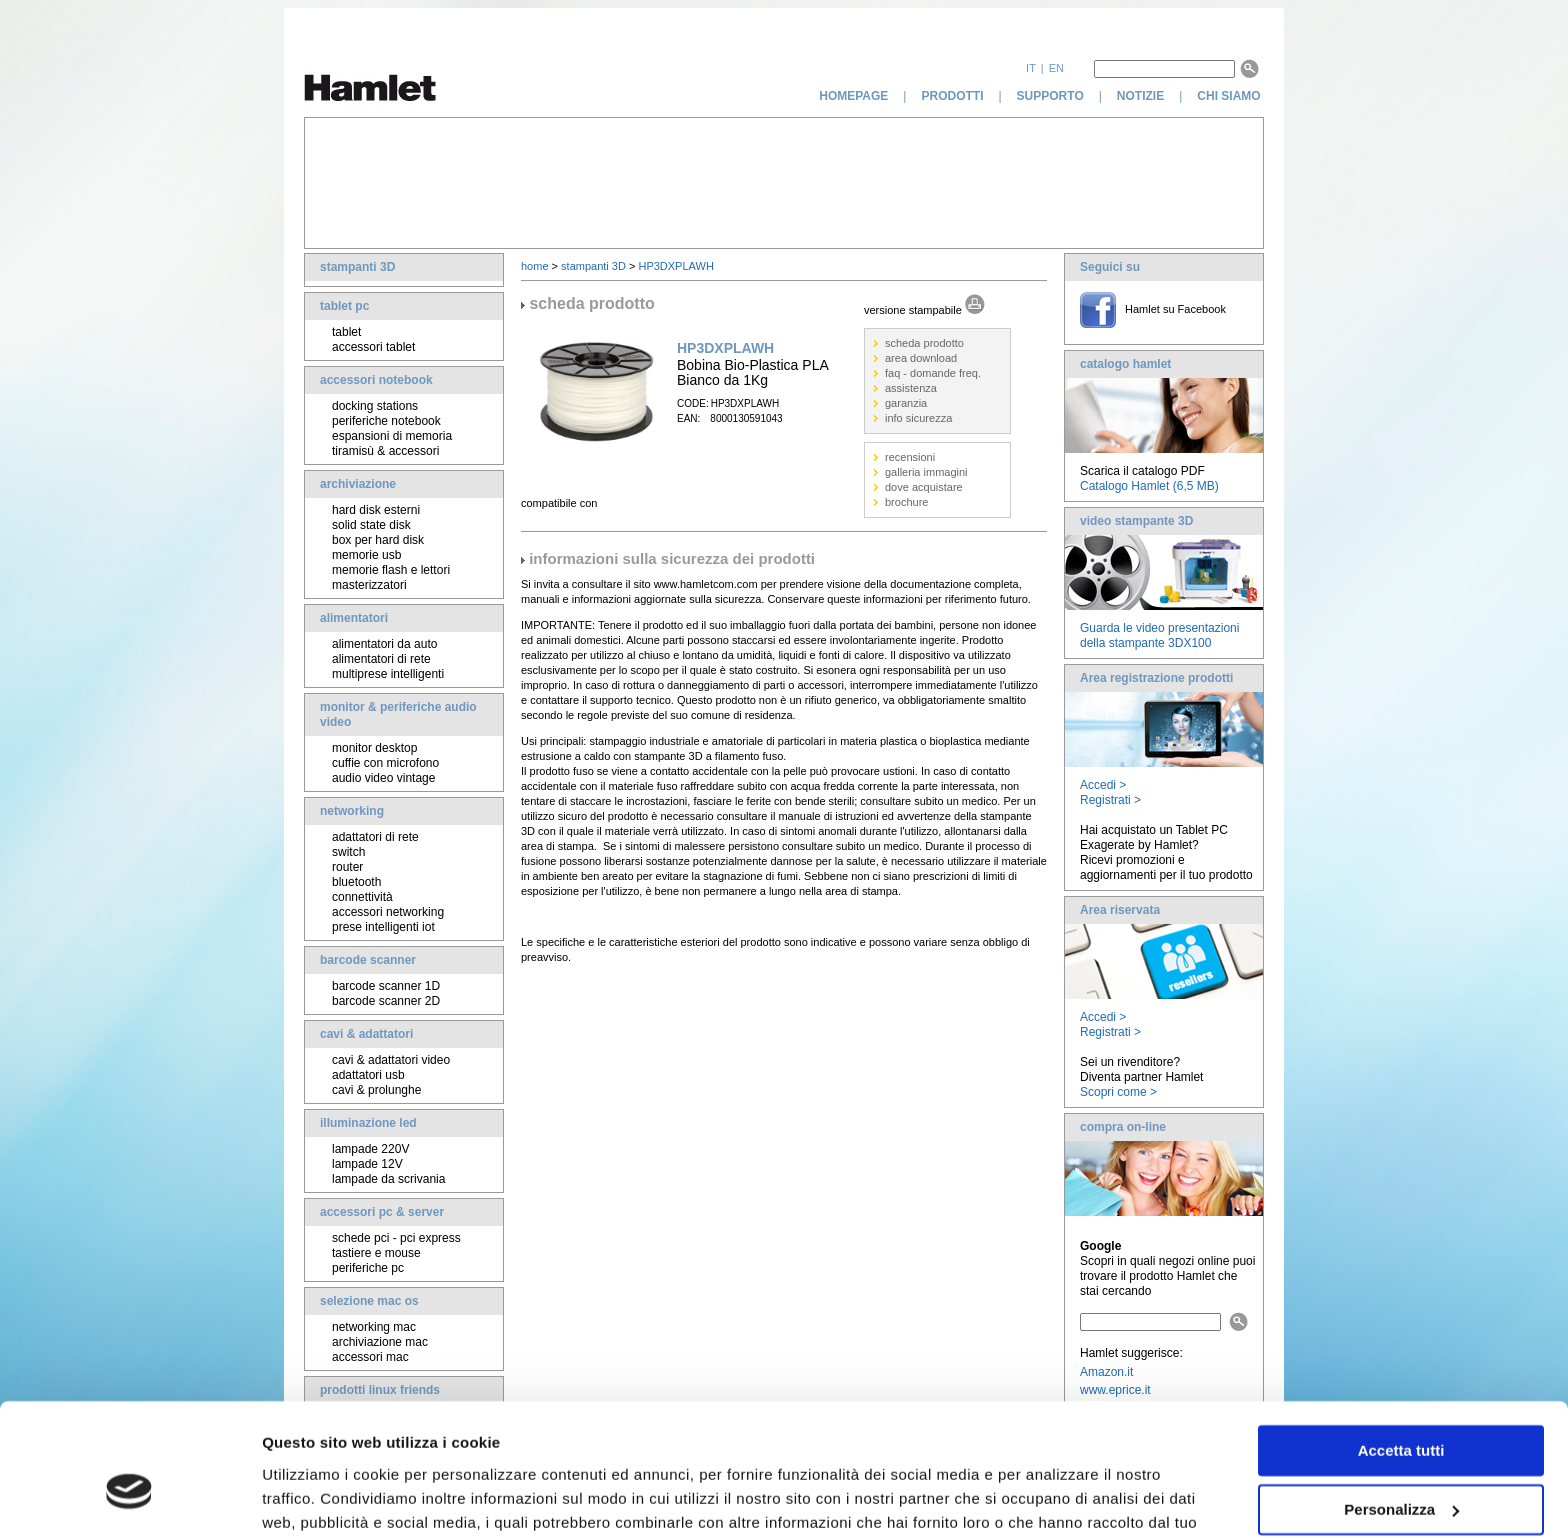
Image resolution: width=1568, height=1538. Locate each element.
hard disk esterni (376, 510)
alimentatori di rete (381, 659)
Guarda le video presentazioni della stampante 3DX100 (1159, 635)
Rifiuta (1401, 1465)
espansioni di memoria (392, 436)
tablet (346, 332)
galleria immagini (926, 472)
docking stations (375, 406)
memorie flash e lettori (391, 570)
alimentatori (354, 618)
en (1056, 68)
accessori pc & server (382, 1212)
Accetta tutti (1401, 1348)
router (347, 867)
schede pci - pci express (396, 1238)
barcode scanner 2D (386, 1001)
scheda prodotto (924, 343)
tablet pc (344, 306)
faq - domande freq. (933, 373)
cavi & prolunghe (376, 1090)
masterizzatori (369, 585)
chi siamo (1230, 96)
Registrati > (1110, 800)
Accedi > (1103, 785)
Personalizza (1401, 1406)
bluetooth (356, 882)
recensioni (910, 457)
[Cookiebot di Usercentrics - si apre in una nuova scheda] (129, 1499)
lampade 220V (370, 1149)
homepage (853, 96)
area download (921, 358)
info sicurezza (918, 418)
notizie (1140, 96)
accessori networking (388, 912)
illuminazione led (368, 1123)
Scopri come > (1118, 1092)
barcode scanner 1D (386, 986)
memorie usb (366, 555)
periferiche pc (368, 1268)
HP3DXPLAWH (675, 266)
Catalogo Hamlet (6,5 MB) (1149, 486)
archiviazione (358, 484)
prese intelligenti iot (383, 927)
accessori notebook (376, 380)
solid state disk (371, 525)
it (1031, 68)
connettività (362, 897)
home (535, 266)
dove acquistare (924, 487)
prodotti (952, 96)
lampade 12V (367, 1164)
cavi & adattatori (366, 1034)
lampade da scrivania (388, 1179)
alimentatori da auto (384, 644)
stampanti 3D (357, 267)
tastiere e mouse (376, 1253)
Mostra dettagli (316, 1498)
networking (352, 811)
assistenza (911, 388)
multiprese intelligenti (388, 674)
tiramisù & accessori (385, 451)
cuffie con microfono (385, 763)
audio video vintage (383, 778)
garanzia (906, 403)
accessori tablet (373, 347)
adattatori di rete (375, 837)
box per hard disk (378, 540)
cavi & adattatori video (391, 1060)
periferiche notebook (386, 421)
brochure (906, 502)
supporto (1050, 96)
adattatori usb (368, 1075)
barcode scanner (368, 960)
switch (348, 852)
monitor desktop (374, 748)
